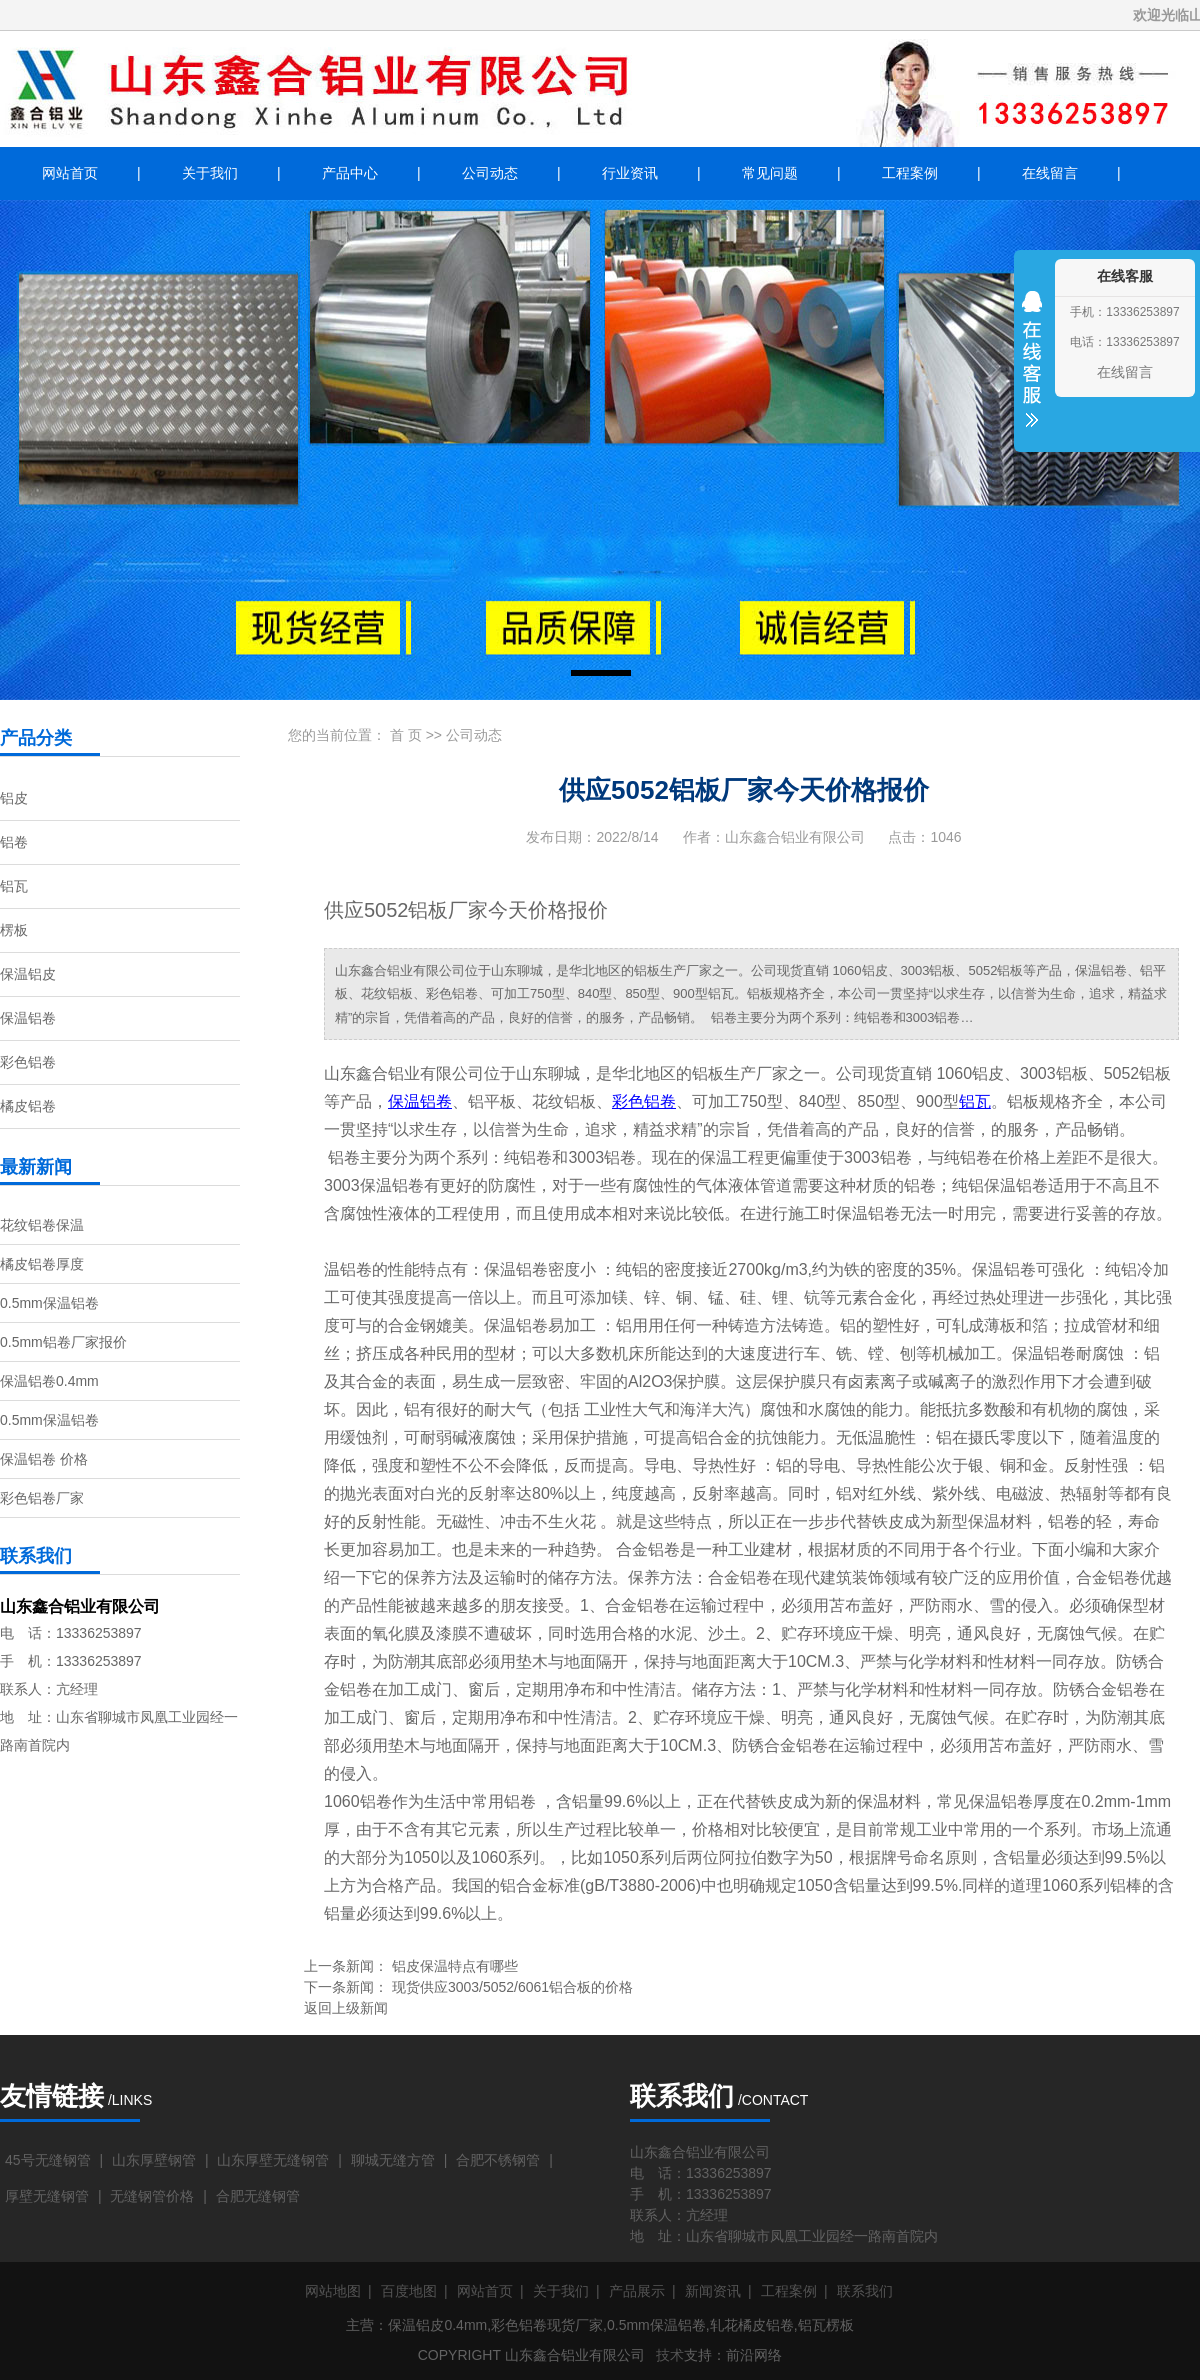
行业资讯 (630, 173)
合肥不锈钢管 (498, 2160)
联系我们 (865, 2291)
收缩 (1032, 372)
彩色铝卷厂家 (42, 1498)
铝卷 (14, 842)
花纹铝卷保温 (42, 1225)
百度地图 (409, 2291)
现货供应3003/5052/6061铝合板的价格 (512, 1987)
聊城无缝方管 (393, 2160)
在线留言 (1050, 173)
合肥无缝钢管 (258, 2196)
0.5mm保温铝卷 (49, 1303)
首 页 (406, 735)
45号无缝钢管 (48, 2160)
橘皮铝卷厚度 (42, 1264)
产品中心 (350, 173)
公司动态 (490, 173)
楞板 (14, 930)
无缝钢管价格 (152, 2196)
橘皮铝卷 (28, 1106)
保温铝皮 (28, 974)
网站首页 (70, 173)
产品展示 (637, 2291)
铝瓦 (14, 886)
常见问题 (770, 173)
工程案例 (910, 173)
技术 (670, 2355)
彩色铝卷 (28, 1062)
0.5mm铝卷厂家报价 (63, 1342)
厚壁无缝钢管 (47, 2196)
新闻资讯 (713, 2291)
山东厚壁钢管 (154, 2160)
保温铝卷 (28, 1018)
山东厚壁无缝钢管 (273, 2160)
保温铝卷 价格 (44, 1459)
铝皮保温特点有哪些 (455, 1966)
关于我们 (210, 173)
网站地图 (333, 2291)
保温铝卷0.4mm (49, 1381)
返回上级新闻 (346, 2008)
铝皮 (14, 798)
